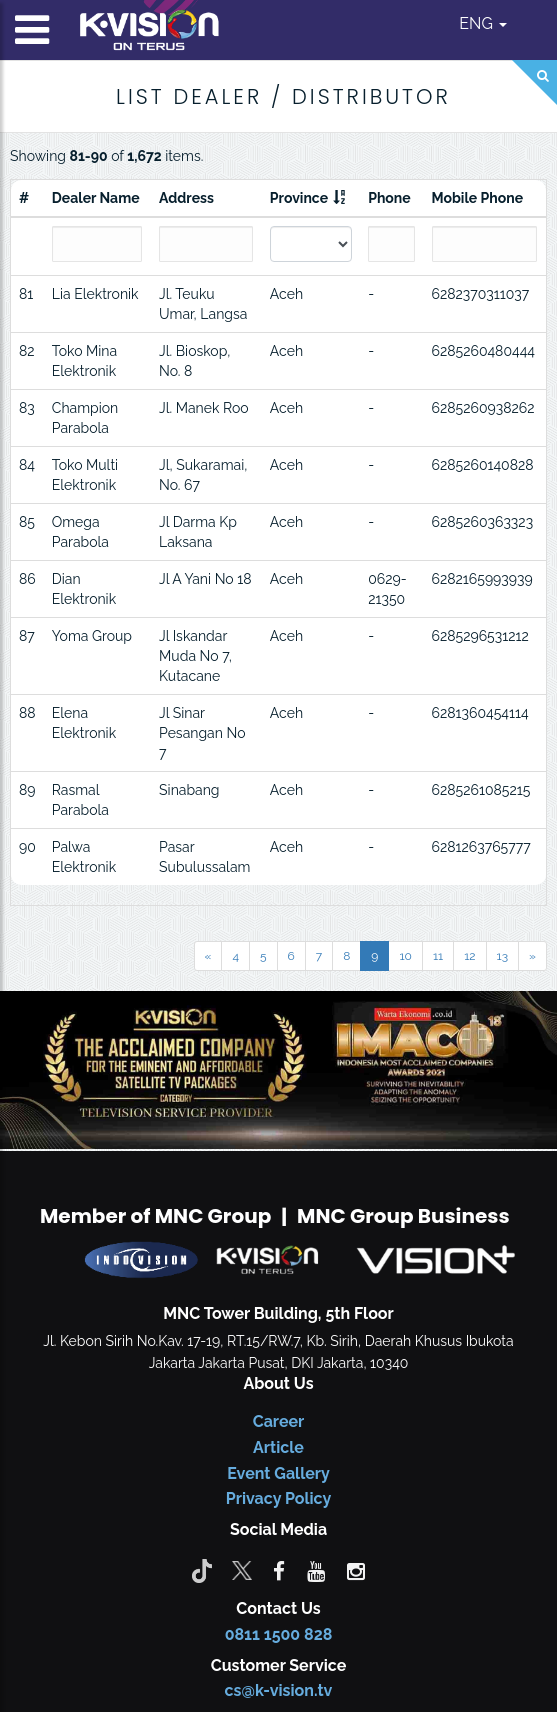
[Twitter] (242, 1570)
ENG (483, 23)
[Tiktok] (202, 1570)
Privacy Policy (278, 1498)
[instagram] (356, 1570)
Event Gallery (278, 1473)
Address (186, 198)
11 (438, 956)
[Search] (534, 82)
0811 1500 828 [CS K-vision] (279, 1634)
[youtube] (316, 1570)
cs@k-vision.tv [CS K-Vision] (279, 1690)
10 (405, 956)
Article (278, 1447)
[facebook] (279, 1570)
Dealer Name (96, 198)
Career (279, 1421)
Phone (389, 198)
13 (503, 956)
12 (469, 956)
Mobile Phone (478, 198)
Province (299, 198)
